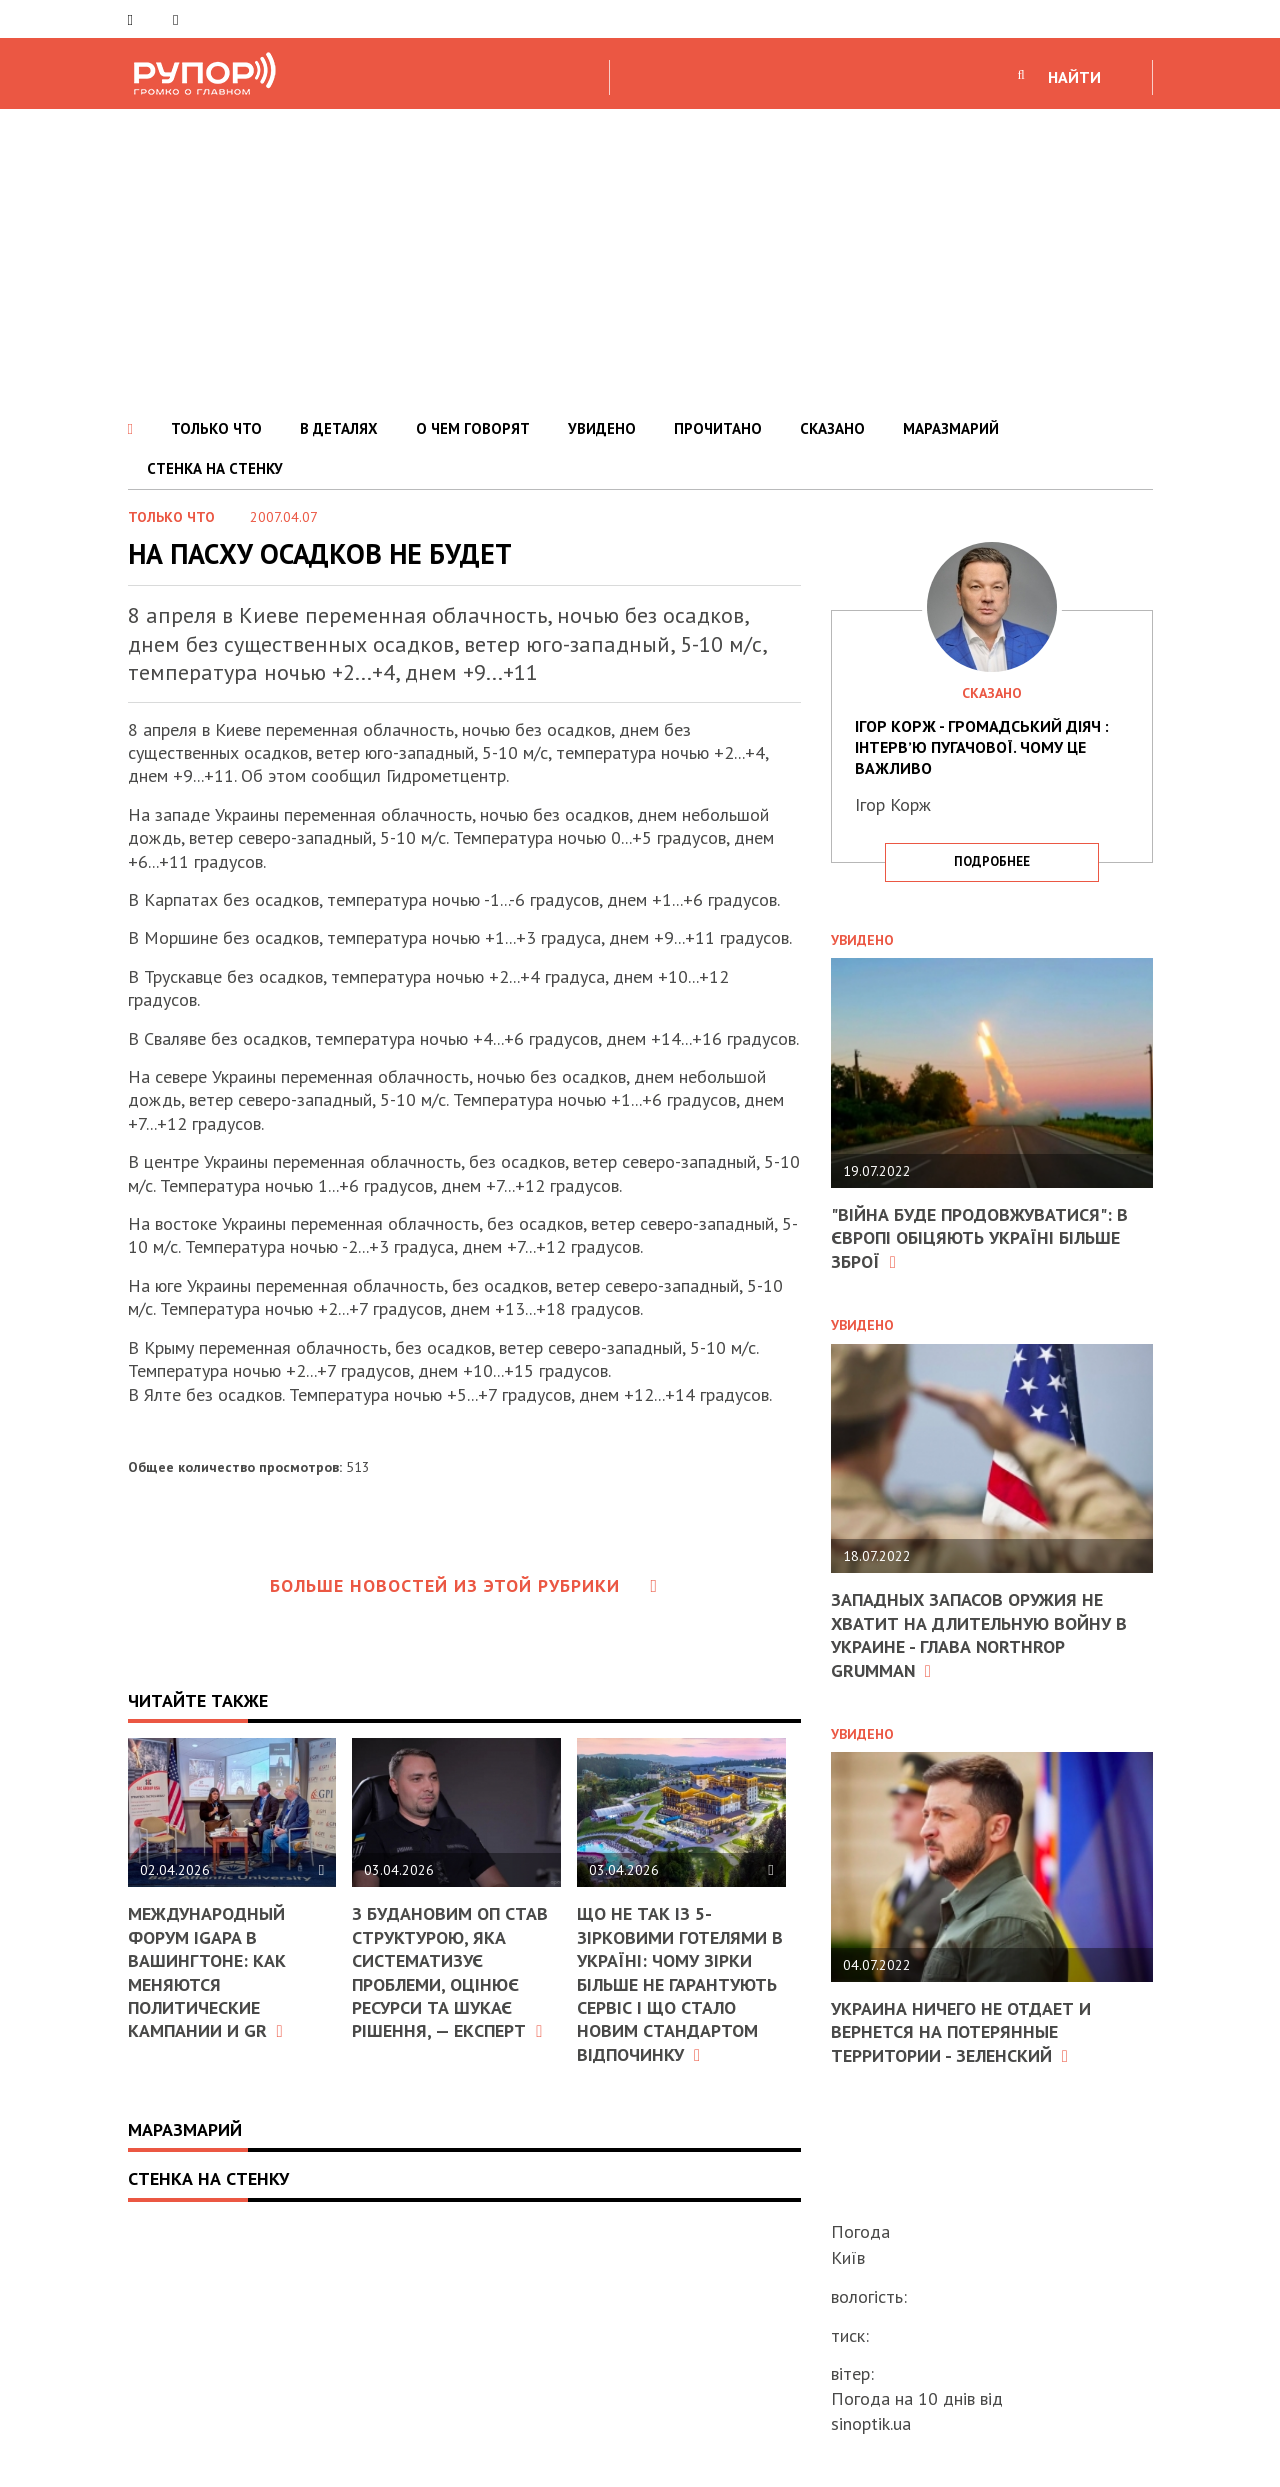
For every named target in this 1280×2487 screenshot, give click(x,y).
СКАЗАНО (832, 428)
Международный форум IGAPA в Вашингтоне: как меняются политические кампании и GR (207, 1972)
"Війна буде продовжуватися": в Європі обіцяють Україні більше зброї (979, 1238)
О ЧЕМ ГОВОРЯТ (473, 428)
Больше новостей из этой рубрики (464, 1585)
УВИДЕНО (602, 428)
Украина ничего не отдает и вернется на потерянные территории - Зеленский (961, 2032)
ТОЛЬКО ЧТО (216, 428)
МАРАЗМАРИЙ (951, 428)
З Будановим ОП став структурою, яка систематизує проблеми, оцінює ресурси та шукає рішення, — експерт (450, 1972)
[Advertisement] (640, 259)
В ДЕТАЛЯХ (339, 428)
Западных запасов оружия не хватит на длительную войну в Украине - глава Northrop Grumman (979, 1634)
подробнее (992, 861)
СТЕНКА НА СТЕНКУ (215, 468)
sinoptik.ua (871, 2423)
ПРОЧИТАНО (718, 428)
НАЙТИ (1074, 77)
